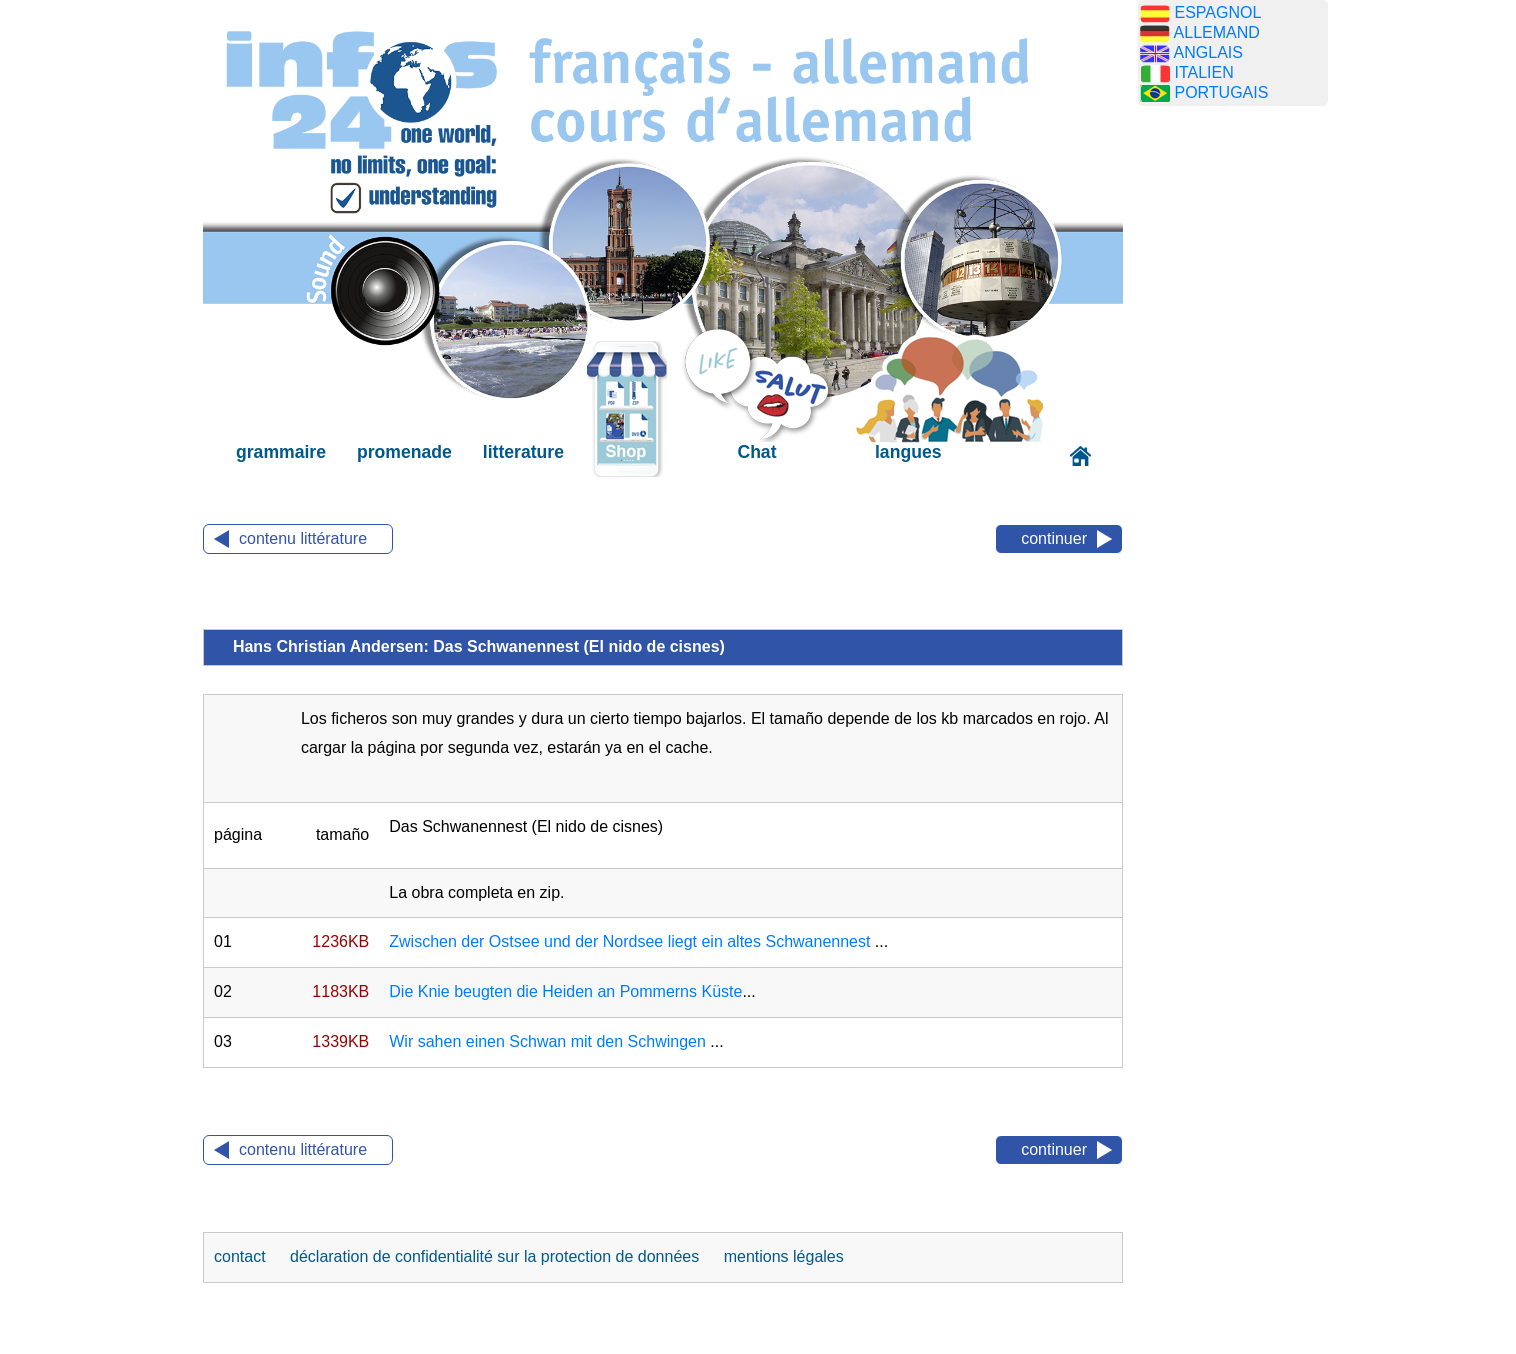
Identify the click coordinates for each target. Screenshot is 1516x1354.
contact (242, 1256)
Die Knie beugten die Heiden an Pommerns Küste (565, 991)
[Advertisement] (1233, 435)
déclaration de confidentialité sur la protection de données (494, 1256)
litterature (523, 452)
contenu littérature (303, 538)
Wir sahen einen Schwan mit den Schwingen (549, 1041)
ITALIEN (1203, 72)
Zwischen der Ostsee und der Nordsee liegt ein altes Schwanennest (629, 941)
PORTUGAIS (1221, 92)
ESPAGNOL (1217, 12)
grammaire (281, 452)
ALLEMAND (1217, 32)
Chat (756, 452)
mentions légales (784, 1256)
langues (908, 452)
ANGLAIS (1208, 52)
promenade (404, 452)
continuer (1054, 538)
